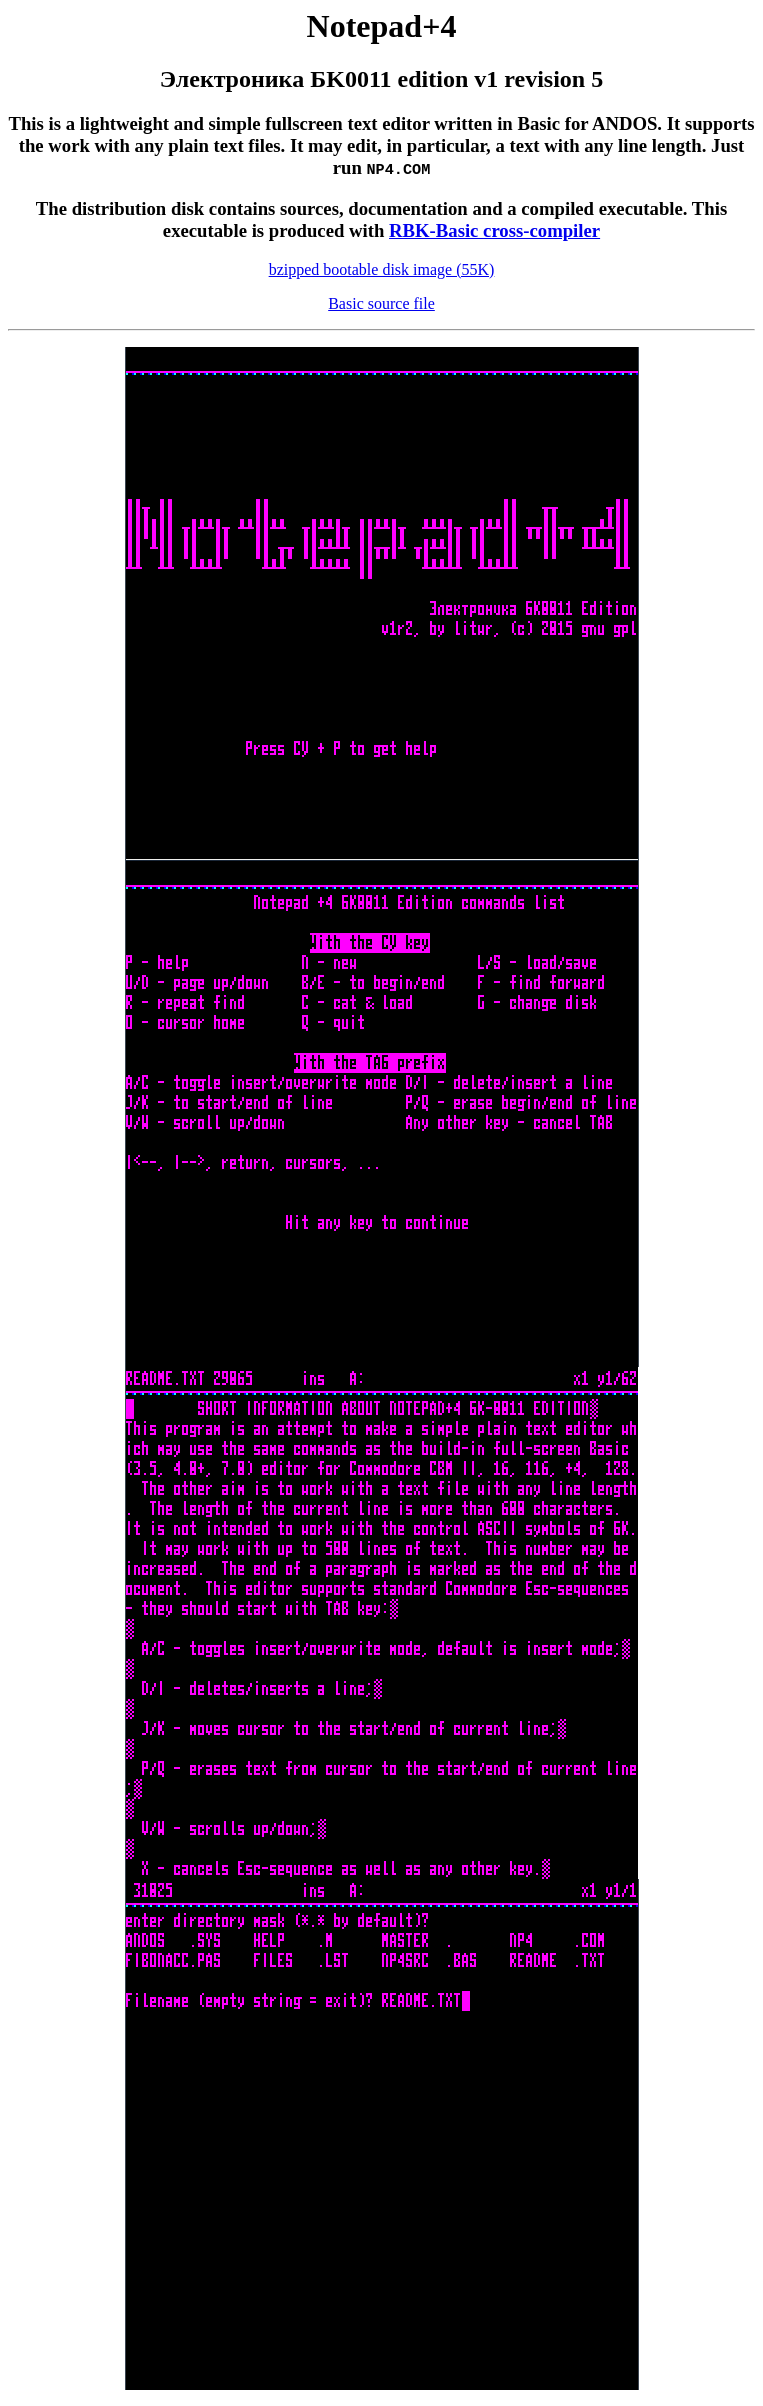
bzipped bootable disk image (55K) (382, 269)
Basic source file (381, 303)
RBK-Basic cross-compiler (494, 230)
